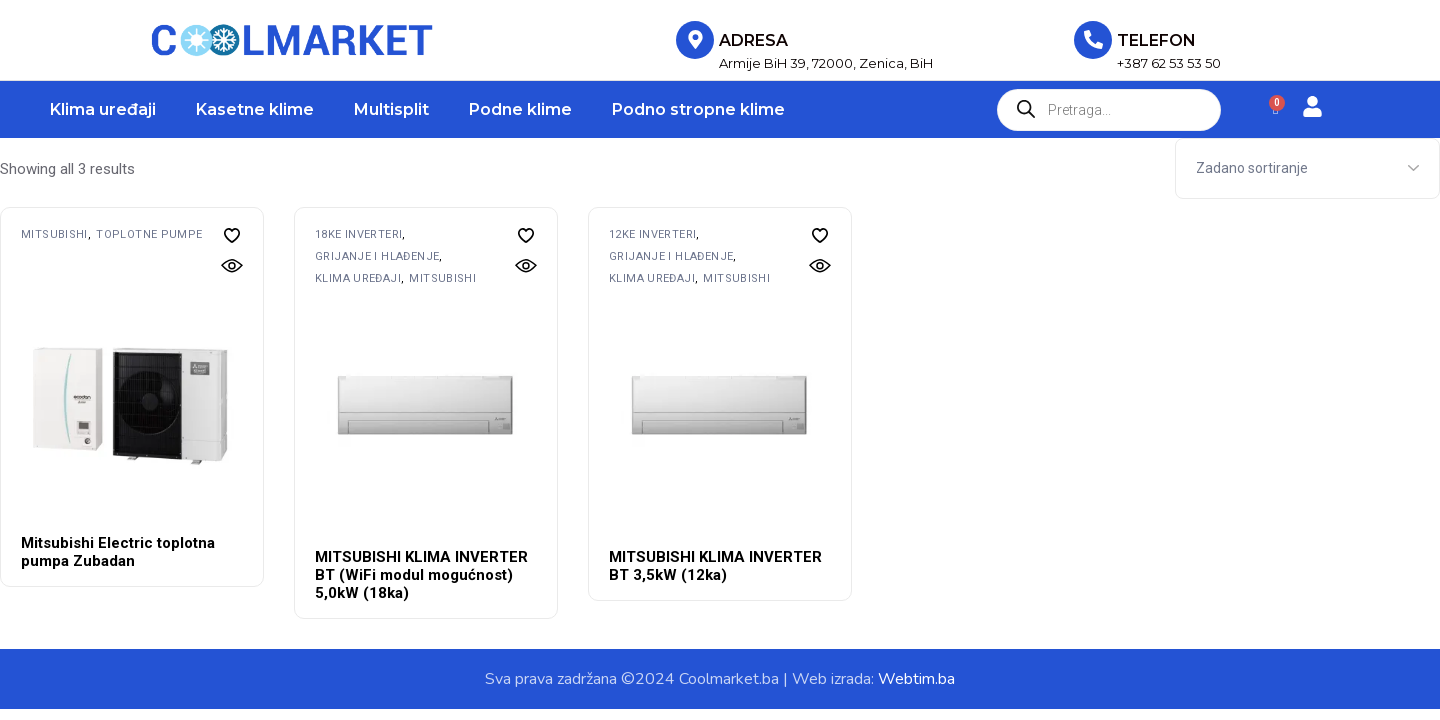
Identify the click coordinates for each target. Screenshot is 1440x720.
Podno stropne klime (698, 109)
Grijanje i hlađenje (377, 256)
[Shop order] (1307, 168)
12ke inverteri (652, 234)
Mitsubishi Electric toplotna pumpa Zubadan (118, 552)
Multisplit (391, 109)
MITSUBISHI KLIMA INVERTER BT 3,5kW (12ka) (715, 566)
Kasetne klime (255, 109)
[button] (232, 235)
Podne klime (520, 109)
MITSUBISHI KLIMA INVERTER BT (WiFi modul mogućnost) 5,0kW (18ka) (421, 575)
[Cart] (1275, 109)
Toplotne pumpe (149, 234)
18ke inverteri (358, 234)
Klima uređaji (103, 109)
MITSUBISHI (54, 234)
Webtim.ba (916, 679)
